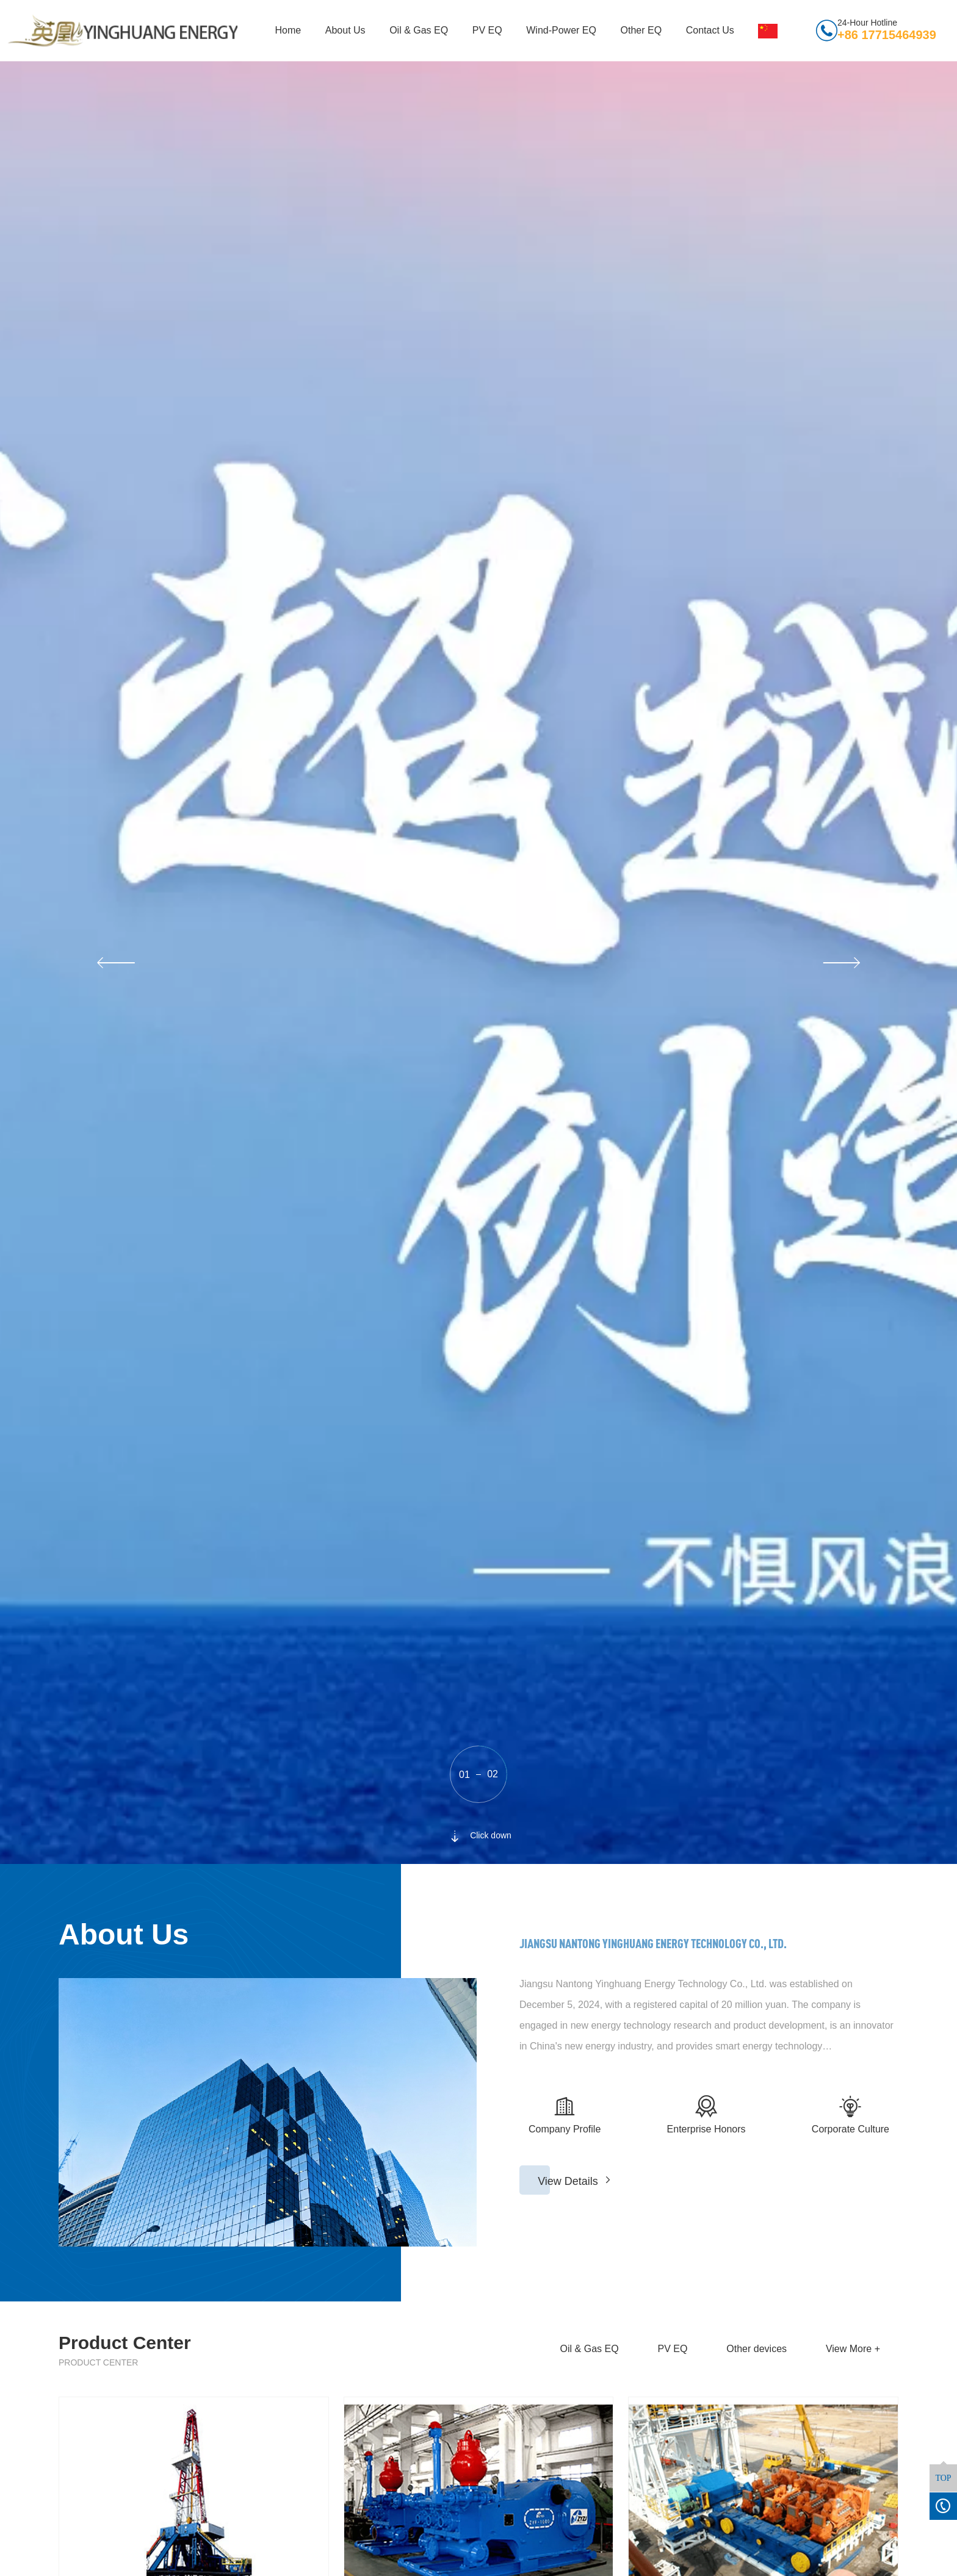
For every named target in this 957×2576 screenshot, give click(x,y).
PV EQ (487, 30)
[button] (114, 963)
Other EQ (641, 30)
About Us (345, 30)
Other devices (756, 2349)
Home (288, 30)
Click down (478, 1835)
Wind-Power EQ (561, 30)
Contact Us (710, 30)
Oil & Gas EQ (418, 30)
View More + (853, 2349)
